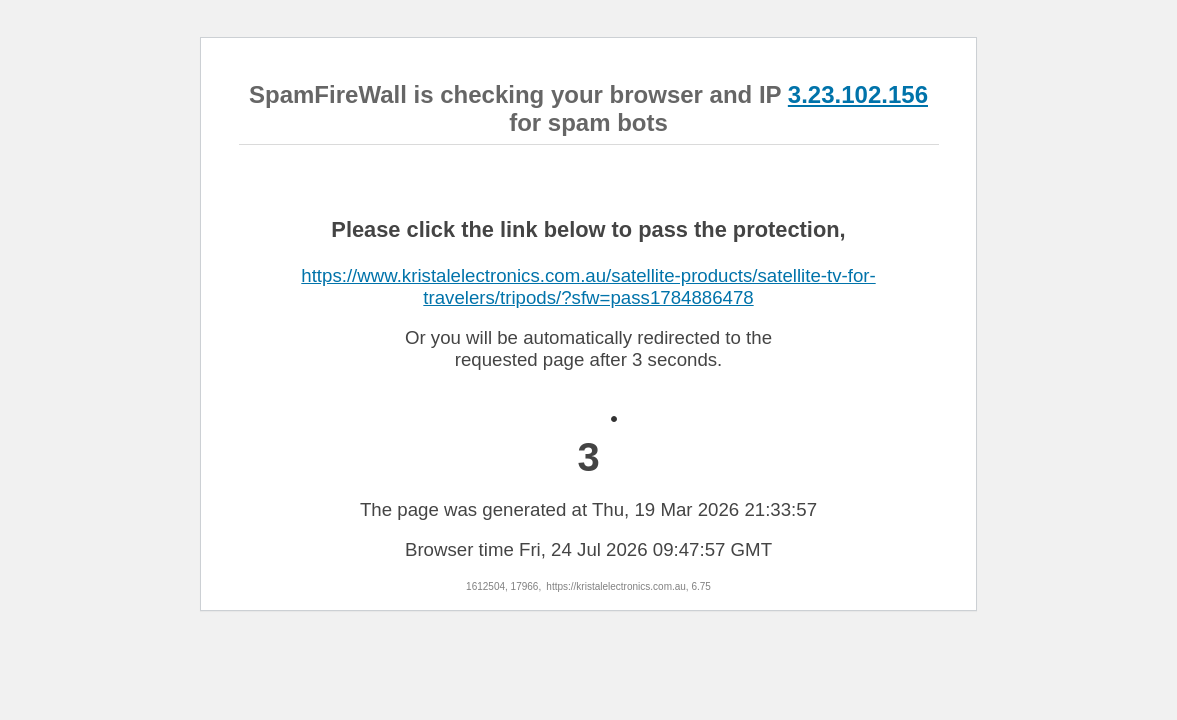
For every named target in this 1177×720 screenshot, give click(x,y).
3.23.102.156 (858, 94)
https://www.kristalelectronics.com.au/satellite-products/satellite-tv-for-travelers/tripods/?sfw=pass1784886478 (588, 286)
